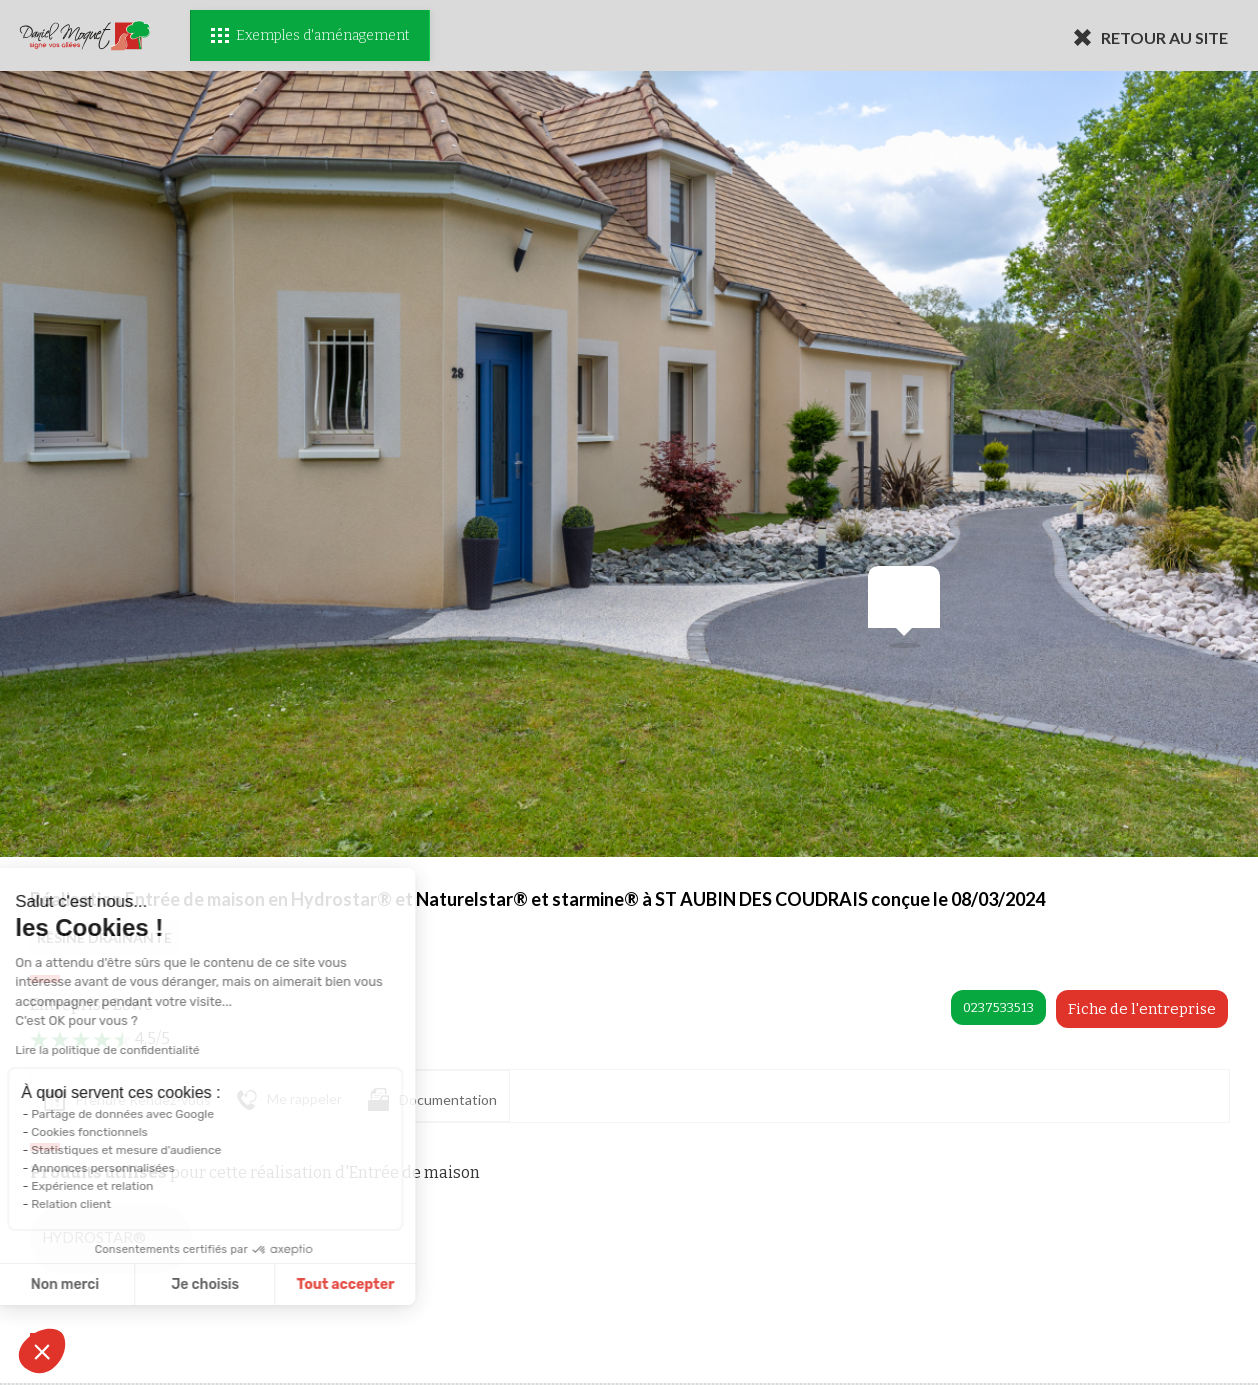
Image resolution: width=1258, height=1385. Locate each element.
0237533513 (998, 1007)
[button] (42, 1351)
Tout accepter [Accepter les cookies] (222, 1284)
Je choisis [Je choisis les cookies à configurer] (82, 1284)
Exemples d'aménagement (310, 35)
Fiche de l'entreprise (1142, 1009)
